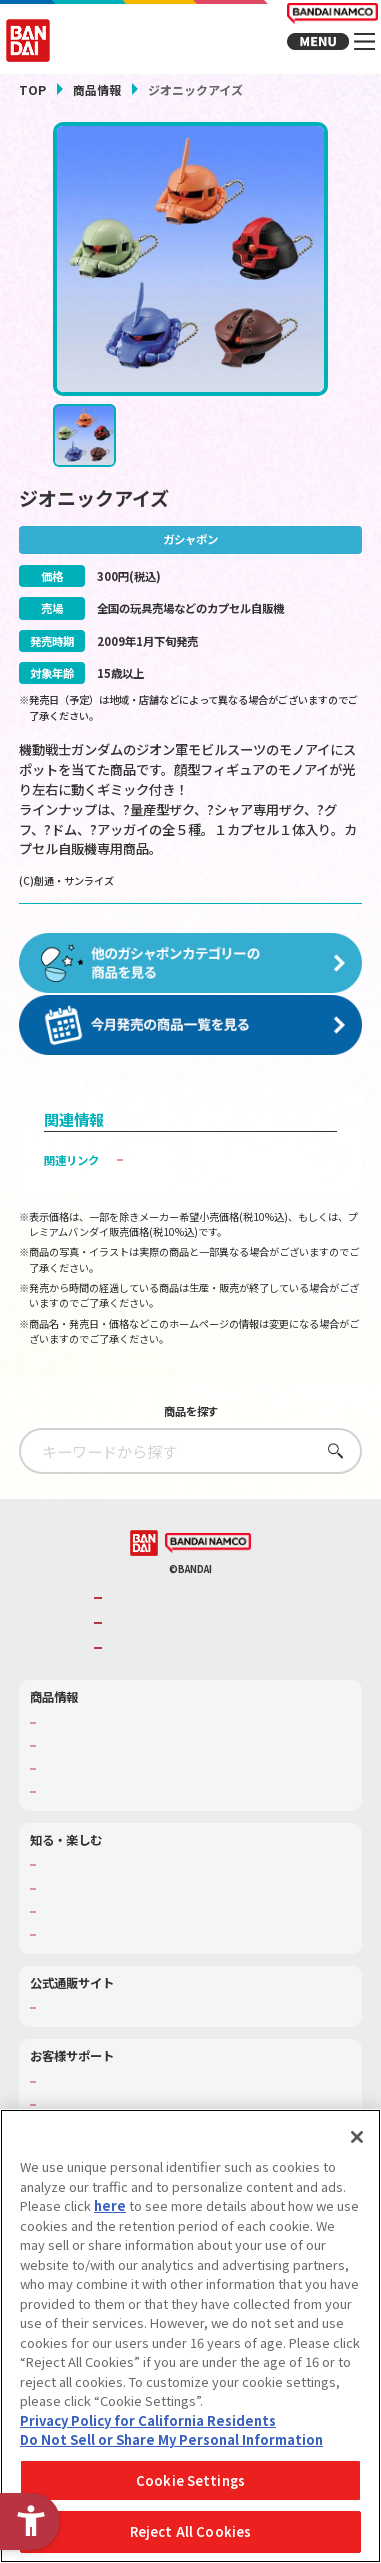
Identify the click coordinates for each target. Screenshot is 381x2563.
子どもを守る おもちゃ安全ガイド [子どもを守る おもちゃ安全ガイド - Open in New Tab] (217, 1175)
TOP (32, 89)
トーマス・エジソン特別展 (106, 1903)
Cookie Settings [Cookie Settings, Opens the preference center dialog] (190, 2480)
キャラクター (73, 1784)
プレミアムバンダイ (89, 2023)
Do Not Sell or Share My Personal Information (171, 2439)
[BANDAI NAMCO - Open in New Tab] (208, 1558)
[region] (190, 2336)
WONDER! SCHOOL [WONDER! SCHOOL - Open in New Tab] (88, 1880)
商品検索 (62, 1737)
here (110, 2205)
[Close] (357, 2137)
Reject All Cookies (190, 2531)
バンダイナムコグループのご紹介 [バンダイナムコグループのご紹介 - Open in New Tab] (194, 1613)
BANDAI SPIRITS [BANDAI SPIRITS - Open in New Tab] (153, 1663)
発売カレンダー (78, 1760)
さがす (329, 1465)
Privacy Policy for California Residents (148, 2420)
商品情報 (97, 89)
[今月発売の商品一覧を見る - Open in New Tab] (190, 1040)
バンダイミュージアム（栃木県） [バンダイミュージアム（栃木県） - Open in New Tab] (122, 1950)
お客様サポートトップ (95, 2096)
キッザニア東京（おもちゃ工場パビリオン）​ (150, 1927)
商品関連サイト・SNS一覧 (105, 1807)
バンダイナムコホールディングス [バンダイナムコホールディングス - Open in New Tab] (194, 1638)
